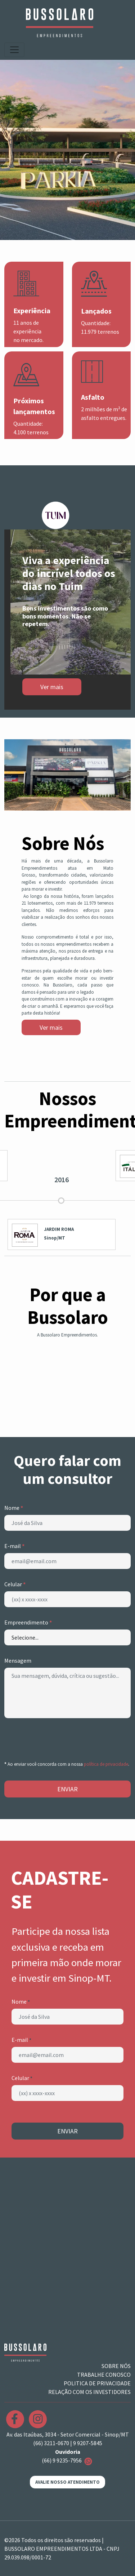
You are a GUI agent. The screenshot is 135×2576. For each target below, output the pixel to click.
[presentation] (59, 1738)
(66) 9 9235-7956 (68, 2460)
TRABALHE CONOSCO (104, 2374)
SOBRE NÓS (116, 2365)
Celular (15, 1584)
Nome (13, 1507)
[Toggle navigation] (14, 50)
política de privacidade (106, 1764)
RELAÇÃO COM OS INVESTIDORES (89, 2391)
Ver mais (51, 1027)
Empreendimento (28, 1622)
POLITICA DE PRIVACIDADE (97, 2383)
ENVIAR (67, 1789)
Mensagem (17, 1660)
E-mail (14, 1545)
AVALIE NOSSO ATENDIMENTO (67, 2482)
